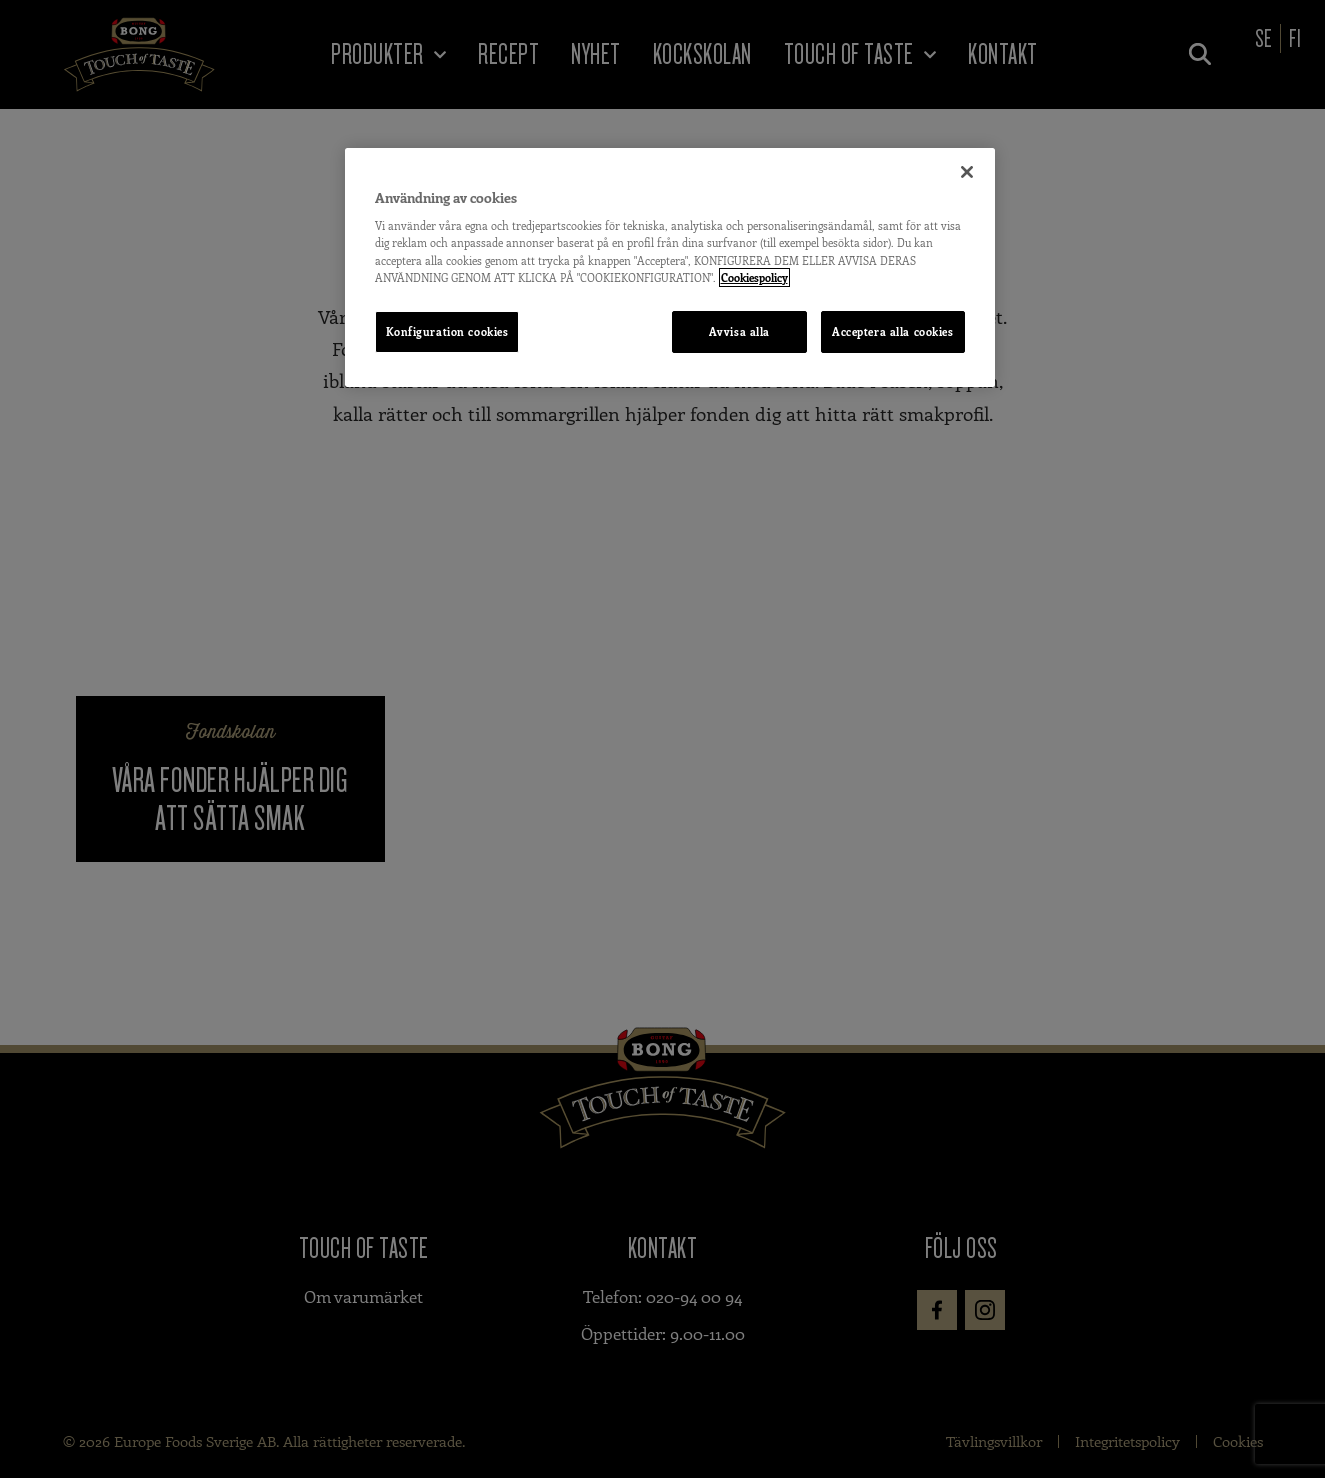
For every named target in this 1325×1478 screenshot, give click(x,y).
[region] (670, 268)
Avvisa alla (738, 331)
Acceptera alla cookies (893, 331)
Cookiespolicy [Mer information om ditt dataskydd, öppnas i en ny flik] (754, 277)
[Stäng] (967, 172)
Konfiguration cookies (447, 331)
